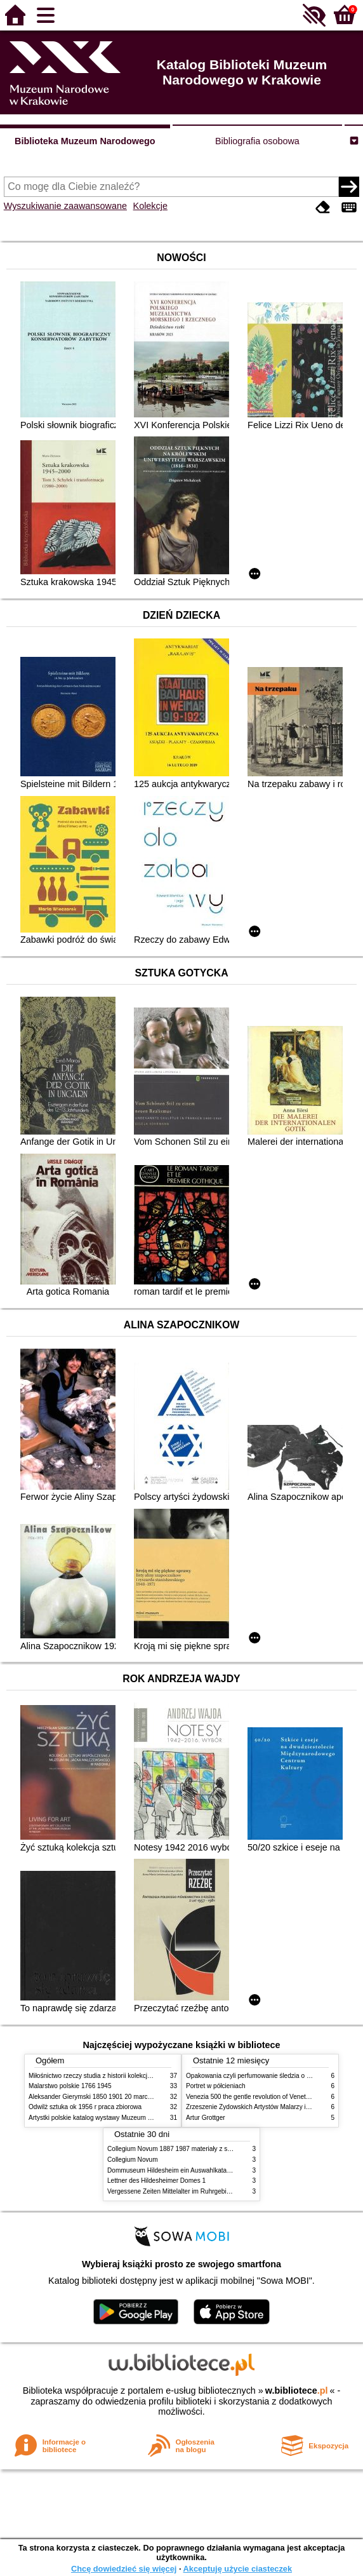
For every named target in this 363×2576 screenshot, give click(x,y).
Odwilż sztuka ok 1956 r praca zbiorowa (85, 2106)
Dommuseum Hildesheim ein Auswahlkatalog (171, 2170)
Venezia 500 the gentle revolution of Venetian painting (262, 2096)
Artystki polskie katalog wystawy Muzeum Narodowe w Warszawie (122, 2117)
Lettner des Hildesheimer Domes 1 (156, 2180)
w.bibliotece (296, 2390)
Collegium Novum (132, 2159)
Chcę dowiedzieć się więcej (123, 2568)
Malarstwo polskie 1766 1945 (70, 2085)
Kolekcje (150, 206)
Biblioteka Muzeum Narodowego (85, 141)
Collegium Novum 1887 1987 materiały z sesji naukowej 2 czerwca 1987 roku (217, 2148)
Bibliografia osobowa (257, 141)
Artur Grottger (205, 2117)
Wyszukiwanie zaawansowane (65, 206)
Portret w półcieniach (216, 2085)
